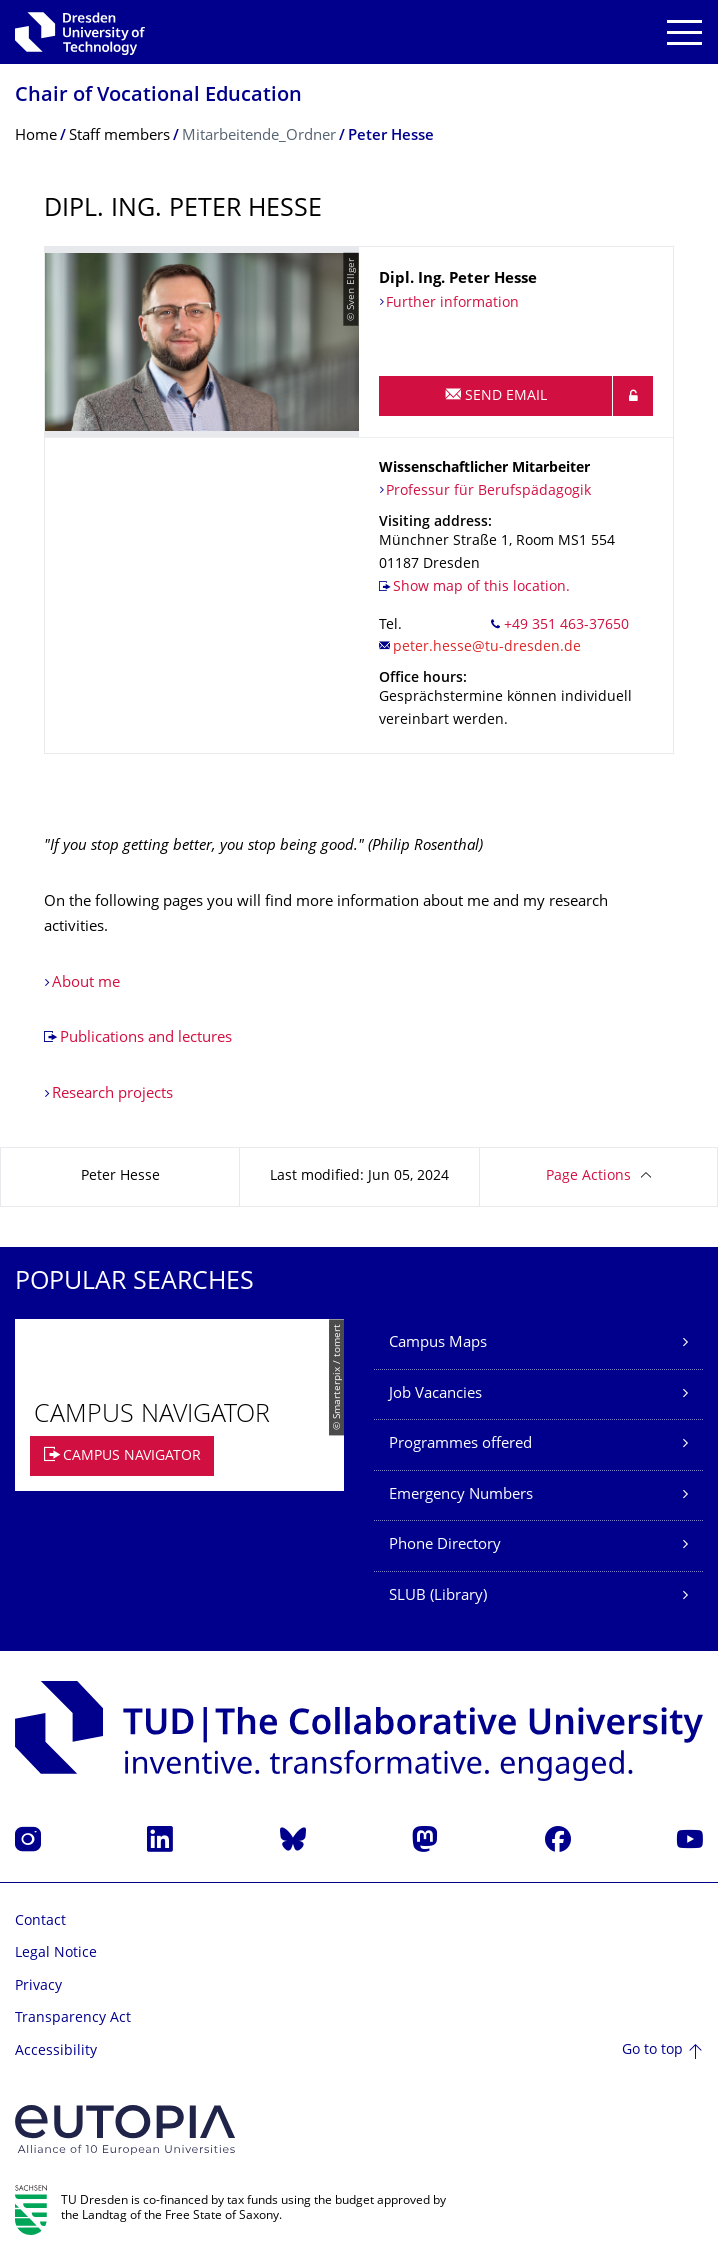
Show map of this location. (481, 587)
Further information (452, 303)
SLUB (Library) (438, 1596)
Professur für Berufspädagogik (488, 491)
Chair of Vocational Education (158, 96)
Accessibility (56, 2051)
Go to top (652, 2050)
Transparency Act (73, 2018)
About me (86, 983)
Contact (40, 1921)
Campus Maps (438, 1343)
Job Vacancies (435, 1394)
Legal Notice (56, 1953)
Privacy (38, 1986)
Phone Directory (445, 1545)
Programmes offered (460, 1444)
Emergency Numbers (461, 1495)
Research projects (112, 1094)
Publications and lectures (146, 1038)
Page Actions (588, 1176)
